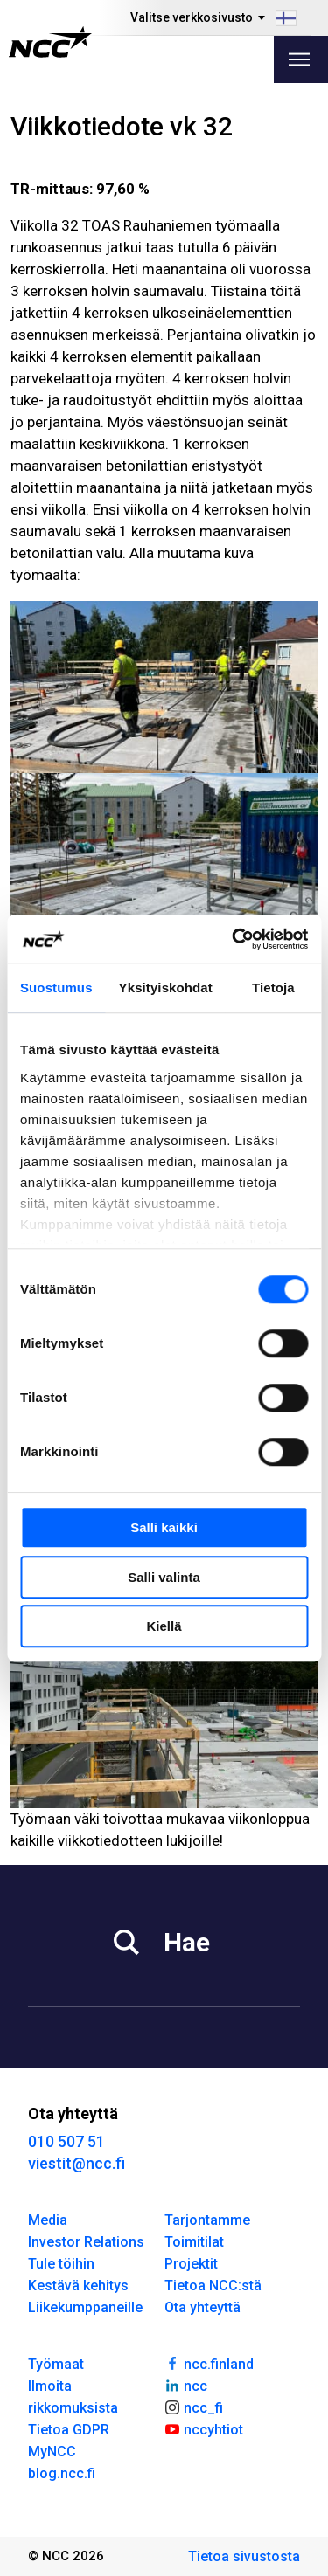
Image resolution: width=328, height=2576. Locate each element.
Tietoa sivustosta (244, 2556)
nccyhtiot (204, 2428)
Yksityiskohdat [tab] (166, 987)
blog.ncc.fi (61, 2473)
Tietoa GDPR (68, 2429)
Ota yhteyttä (202, 2307)
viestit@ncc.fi (76, 2163)
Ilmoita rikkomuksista (73, 2397)
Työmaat (56, 2364)
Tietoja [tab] (273, 987)
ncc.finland (209, 2362)
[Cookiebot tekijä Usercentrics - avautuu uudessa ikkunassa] (233, 939)
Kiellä (163, 1626)
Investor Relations (86, 2242)
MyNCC (52, 2451)
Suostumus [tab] (56, 987)
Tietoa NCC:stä (213, 2285)
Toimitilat (194, 2242)
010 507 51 (66, 2141)
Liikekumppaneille (85, 2307)
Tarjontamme (207, 2220)
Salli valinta (164, 1577)
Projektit (191, 2263)
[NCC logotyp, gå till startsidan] (50, 42)
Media (47, 2220)
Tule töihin (61, 2263)
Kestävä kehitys (78, 2285)
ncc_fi (194, 2406)
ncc (186, 2384)
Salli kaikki (164, 1527)
